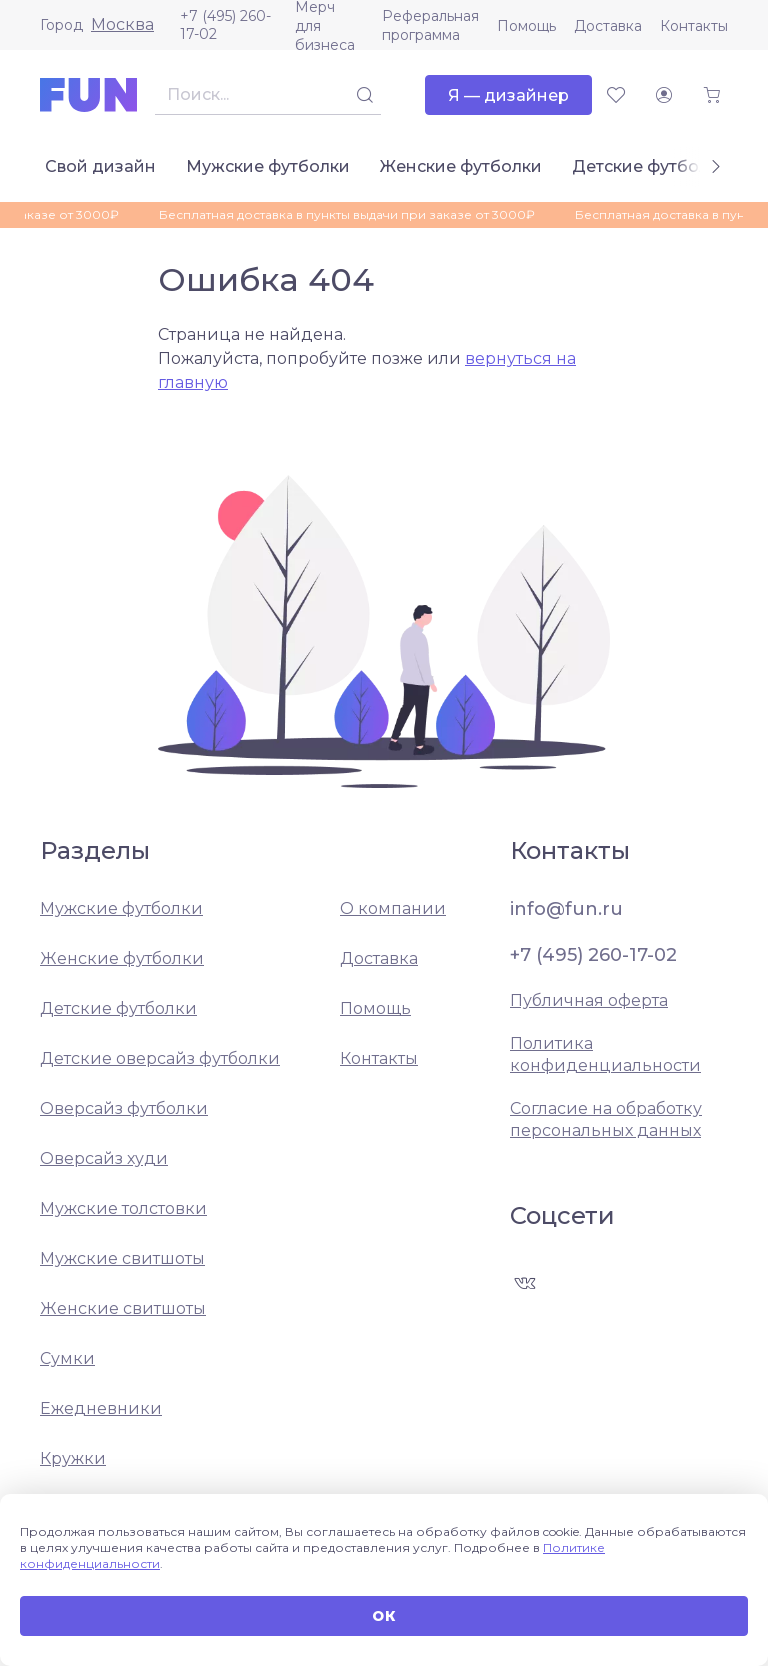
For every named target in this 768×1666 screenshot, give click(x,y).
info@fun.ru (566, 909)
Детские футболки (650, 166)
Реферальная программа (430, 25)
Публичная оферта (589, 1000)
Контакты (694, 26)
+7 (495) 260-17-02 (225, 25)
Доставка (608, 26)
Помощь (526, 26)
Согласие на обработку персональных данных (606, 1119)
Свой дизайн (100, 166)
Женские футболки (461, 166)
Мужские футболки (268, 166)
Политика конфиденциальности (605, 1054)
